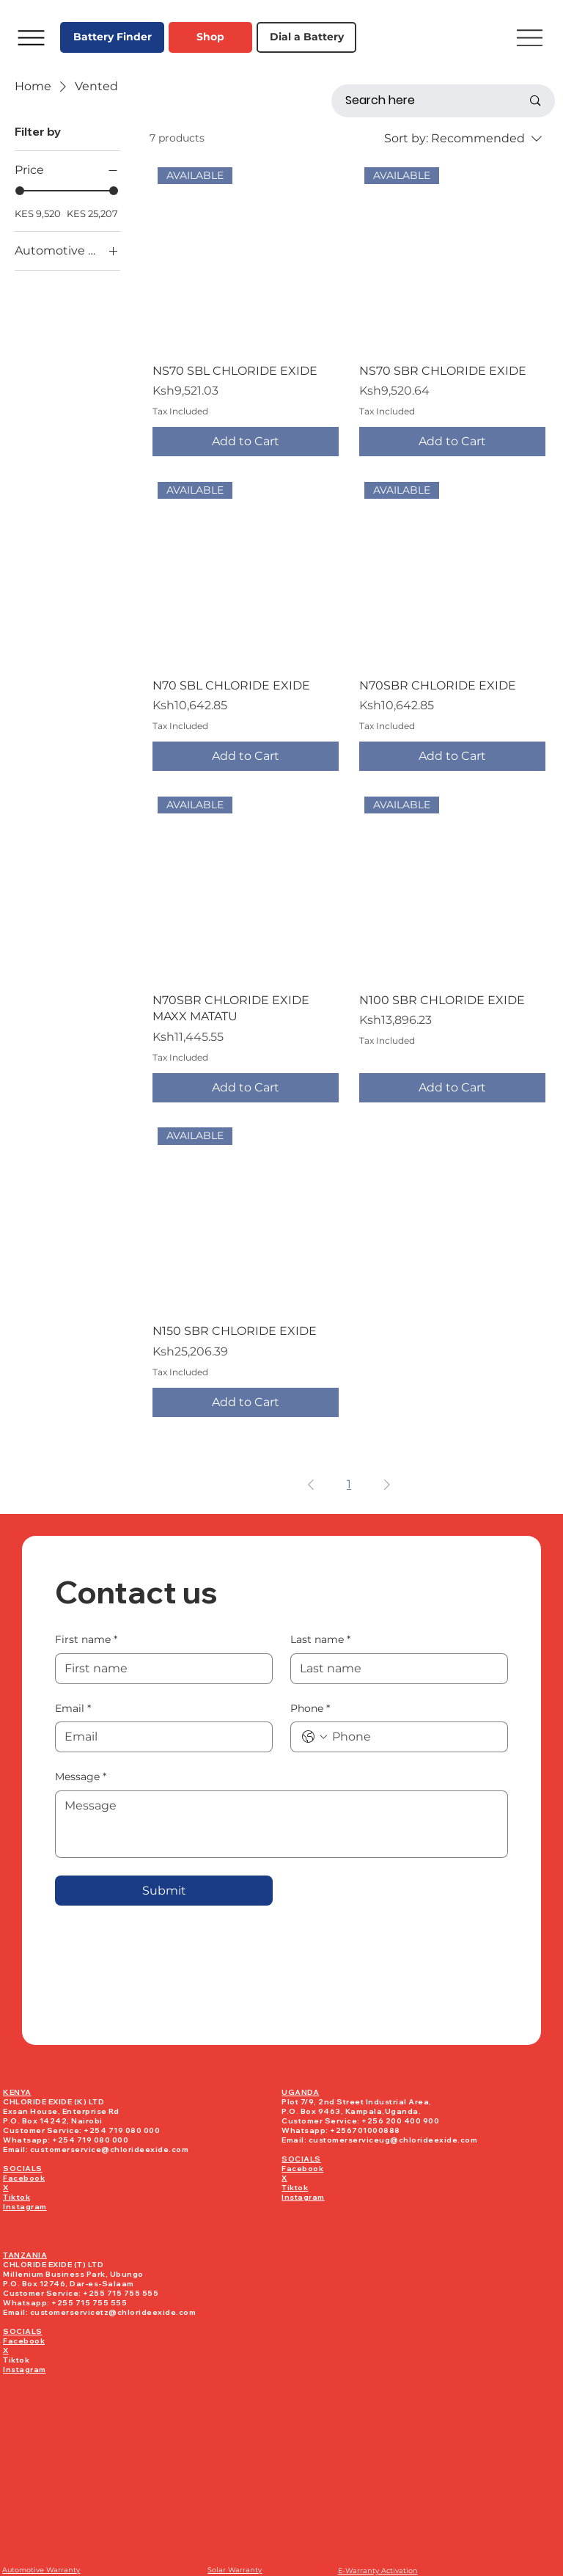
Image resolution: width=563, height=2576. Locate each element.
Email (73, 1709)
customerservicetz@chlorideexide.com (113, 2312)
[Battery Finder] (112, 37)
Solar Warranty (234, 2570)
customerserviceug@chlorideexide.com (393, 2140)
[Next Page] (387, 1484)
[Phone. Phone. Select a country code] (314, 1737)
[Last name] (394, 1668)
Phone (310, 1709)
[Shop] (210, 37)
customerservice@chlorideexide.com (109, 2149)
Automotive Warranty (41, 2570)
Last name (320, 1640)
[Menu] (31, 37)
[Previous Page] (311, 1484)
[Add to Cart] (245, 441)
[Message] (281, 1824)
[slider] (20, 191)
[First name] (159, 1668)
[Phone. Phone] (413, 1737)
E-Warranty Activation (378, 2570)
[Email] (159, 1737)
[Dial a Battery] (306, 37)
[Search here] (422, 100)
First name (86, 1640)
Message (80, 1777)
